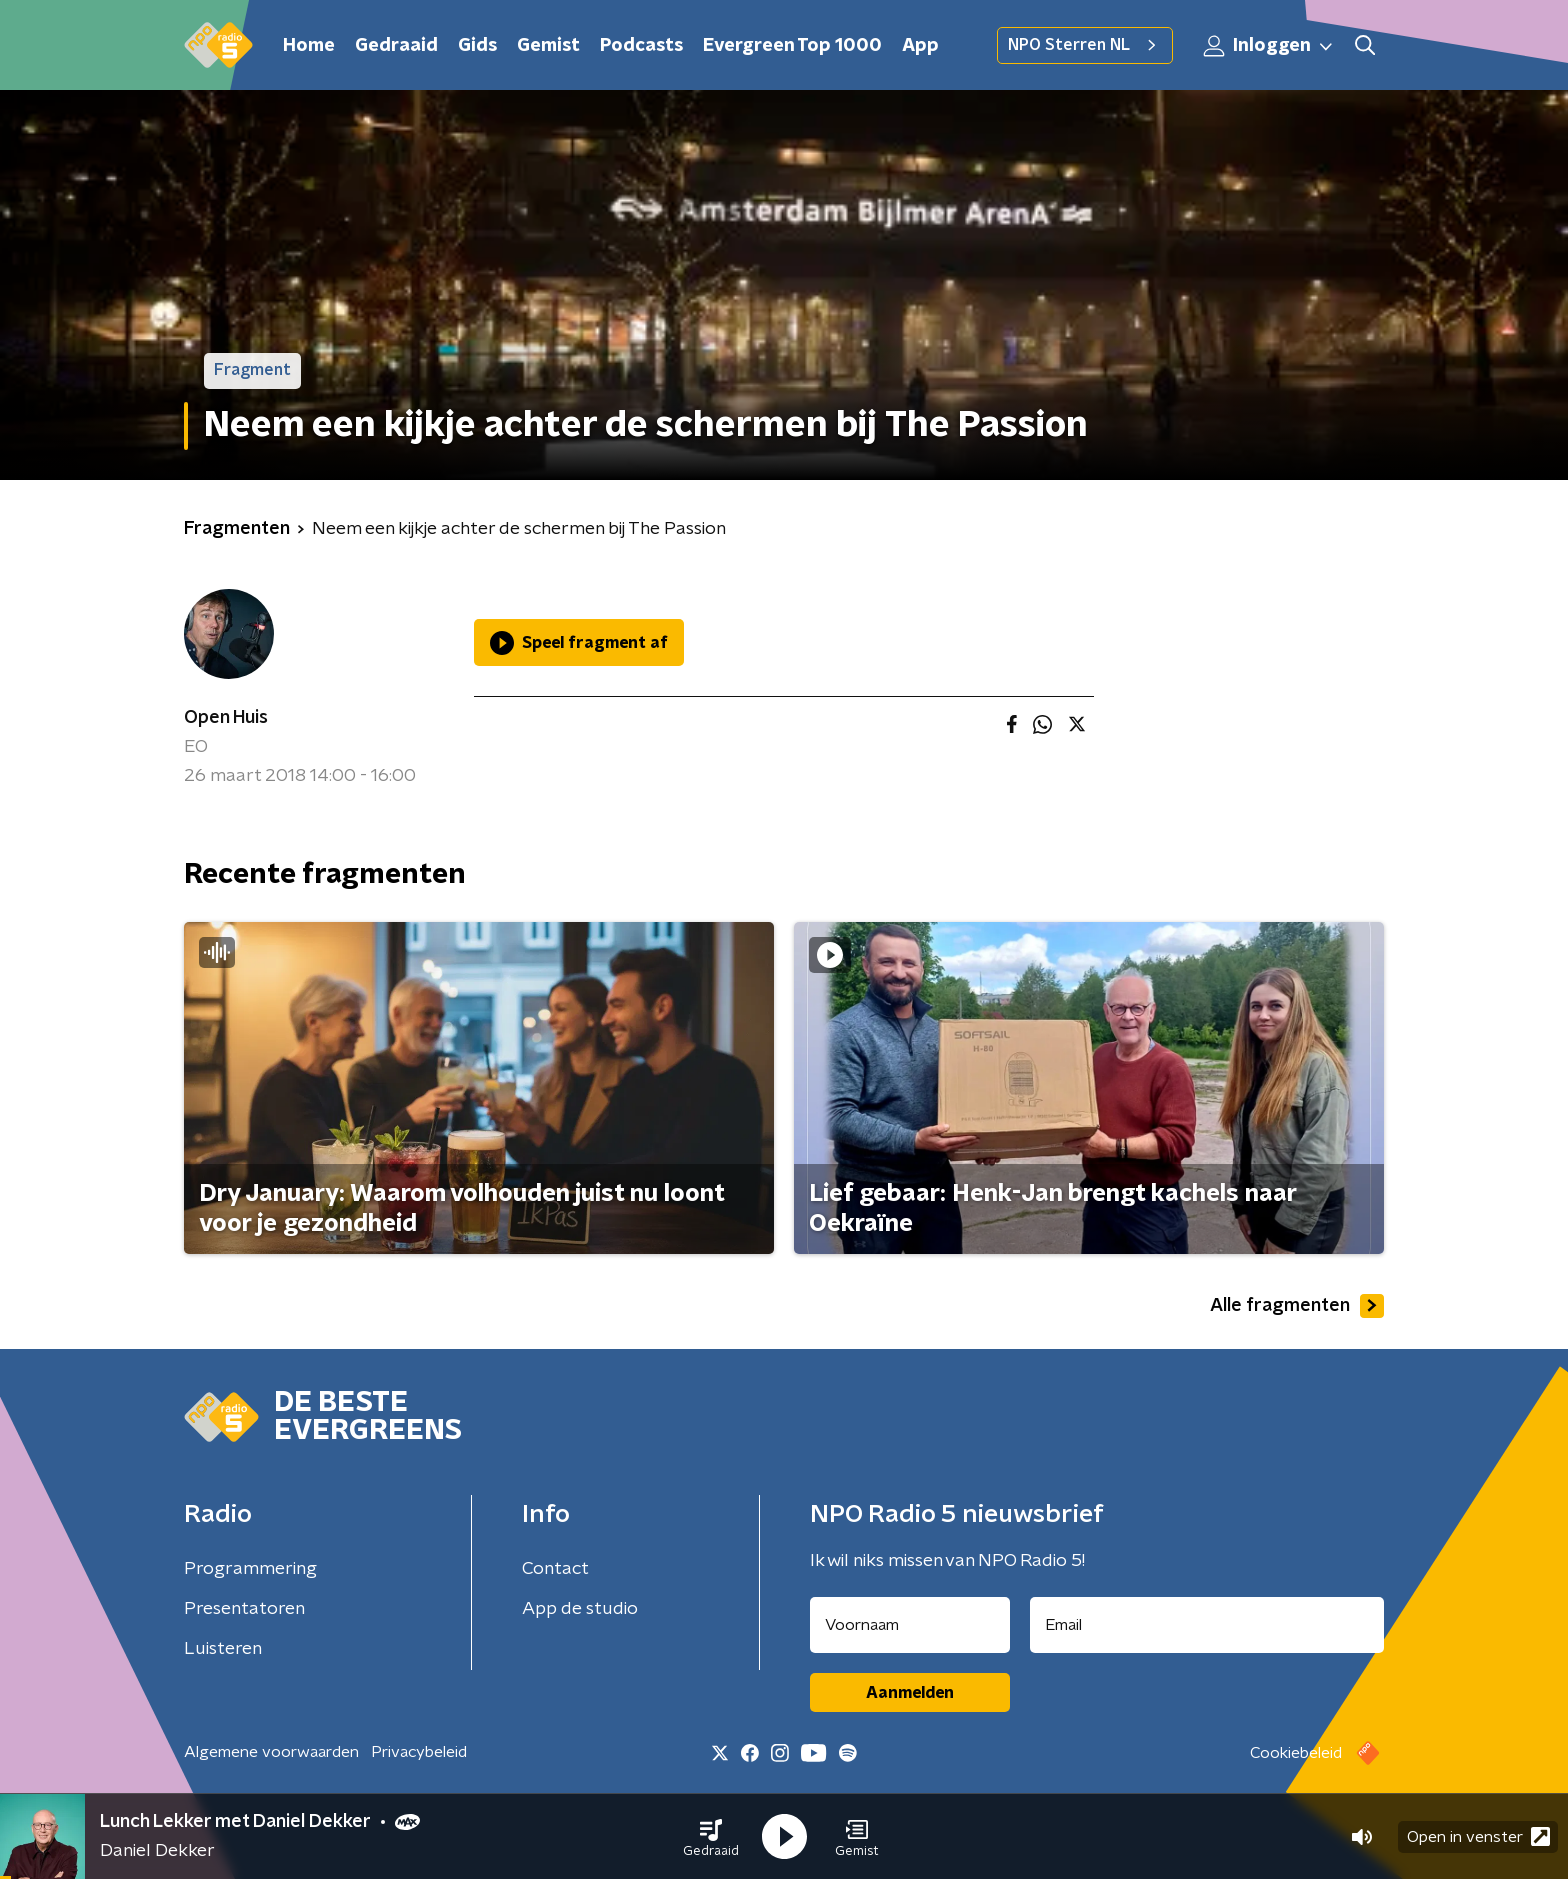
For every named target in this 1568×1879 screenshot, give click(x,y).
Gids (477, 46)
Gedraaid (396, 46)
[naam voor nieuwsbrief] (910, 1625)
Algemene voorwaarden (271, 1752)
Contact (555, 1569)
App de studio (580, 1609)
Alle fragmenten (1297, 1306)
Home (309, 46)
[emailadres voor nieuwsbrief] (1207, 1625)
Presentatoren (244, 1609)
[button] (711, 1837)
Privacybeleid (419, 1752)
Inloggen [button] (1269, 46)
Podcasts (641, 46)
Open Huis (226, 718)
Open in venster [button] (1478, 1836)
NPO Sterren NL (1085, 45)
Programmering (250, 1569)
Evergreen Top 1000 (792, 46)
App (920, 46)
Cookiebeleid (1296, 1753)
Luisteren (223, 1649)
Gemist (548, 46)
